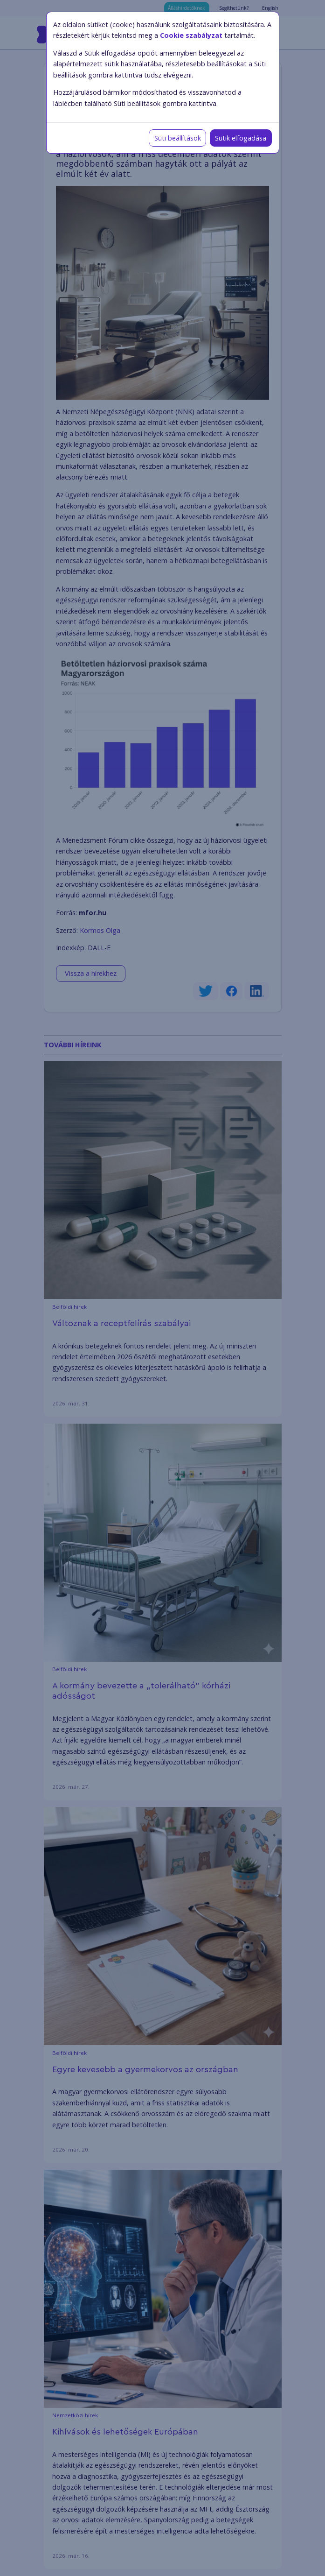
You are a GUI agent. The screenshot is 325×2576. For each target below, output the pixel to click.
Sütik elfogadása (240, 138)
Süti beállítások (177, 138)
